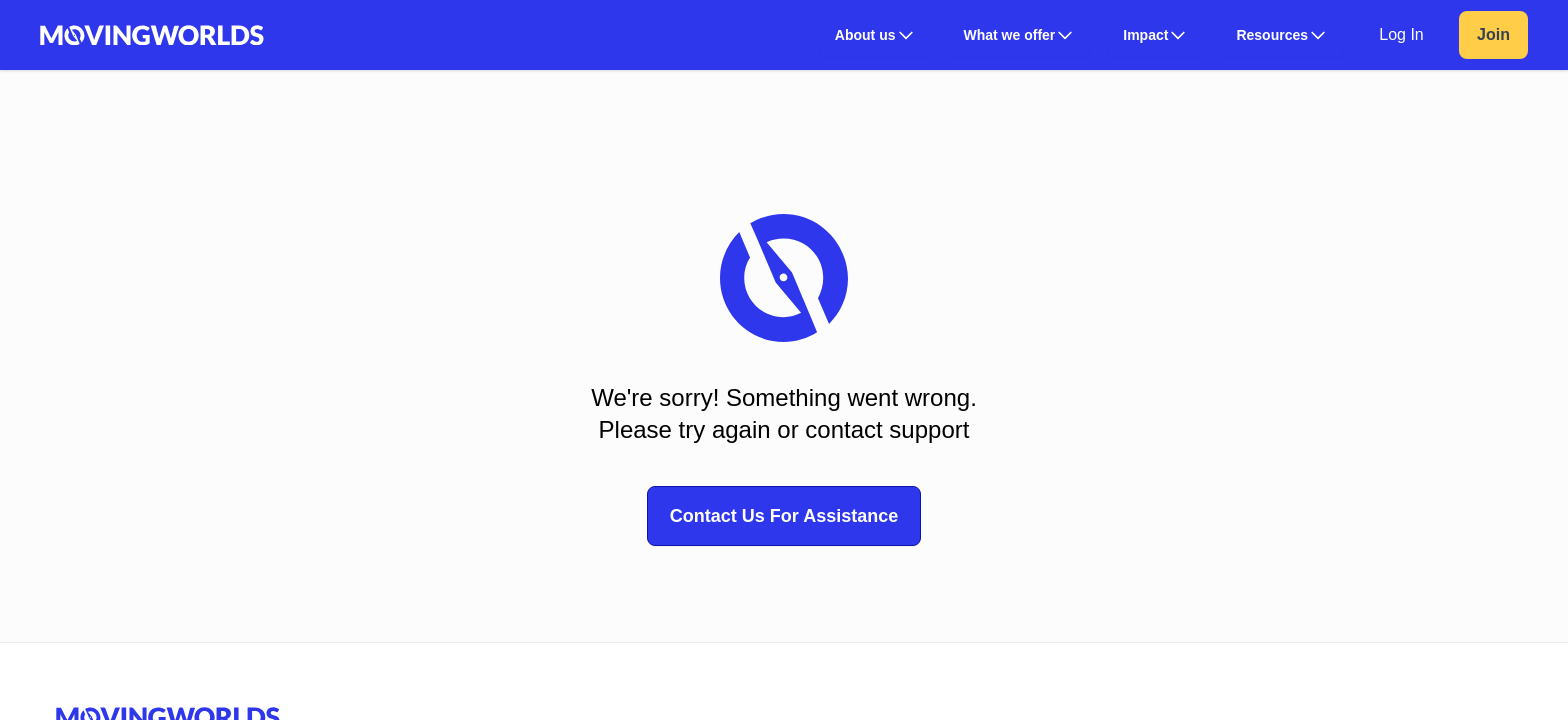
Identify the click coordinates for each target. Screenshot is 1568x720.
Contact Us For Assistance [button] (784, 516)
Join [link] (1493, 34)
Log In (1401, 34)
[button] (875, 35)
